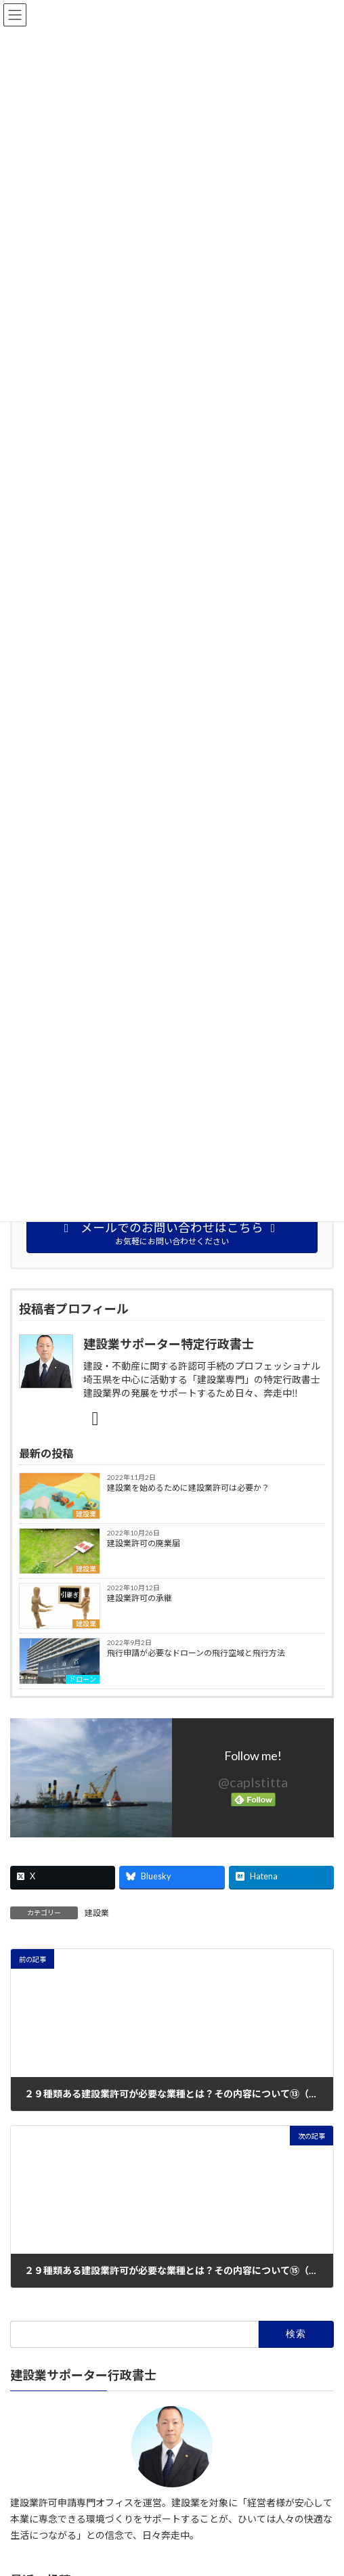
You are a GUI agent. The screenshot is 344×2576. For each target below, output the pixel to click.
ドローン (82, 1679)
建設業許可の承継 (139, 1598)
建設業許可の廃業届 (143, 1543)
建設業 (86, 1514)
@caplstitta (253, 1782)
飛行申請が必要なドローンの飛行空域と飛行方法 (196, 1653)
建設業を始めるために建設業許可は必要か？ (188, 1488)
